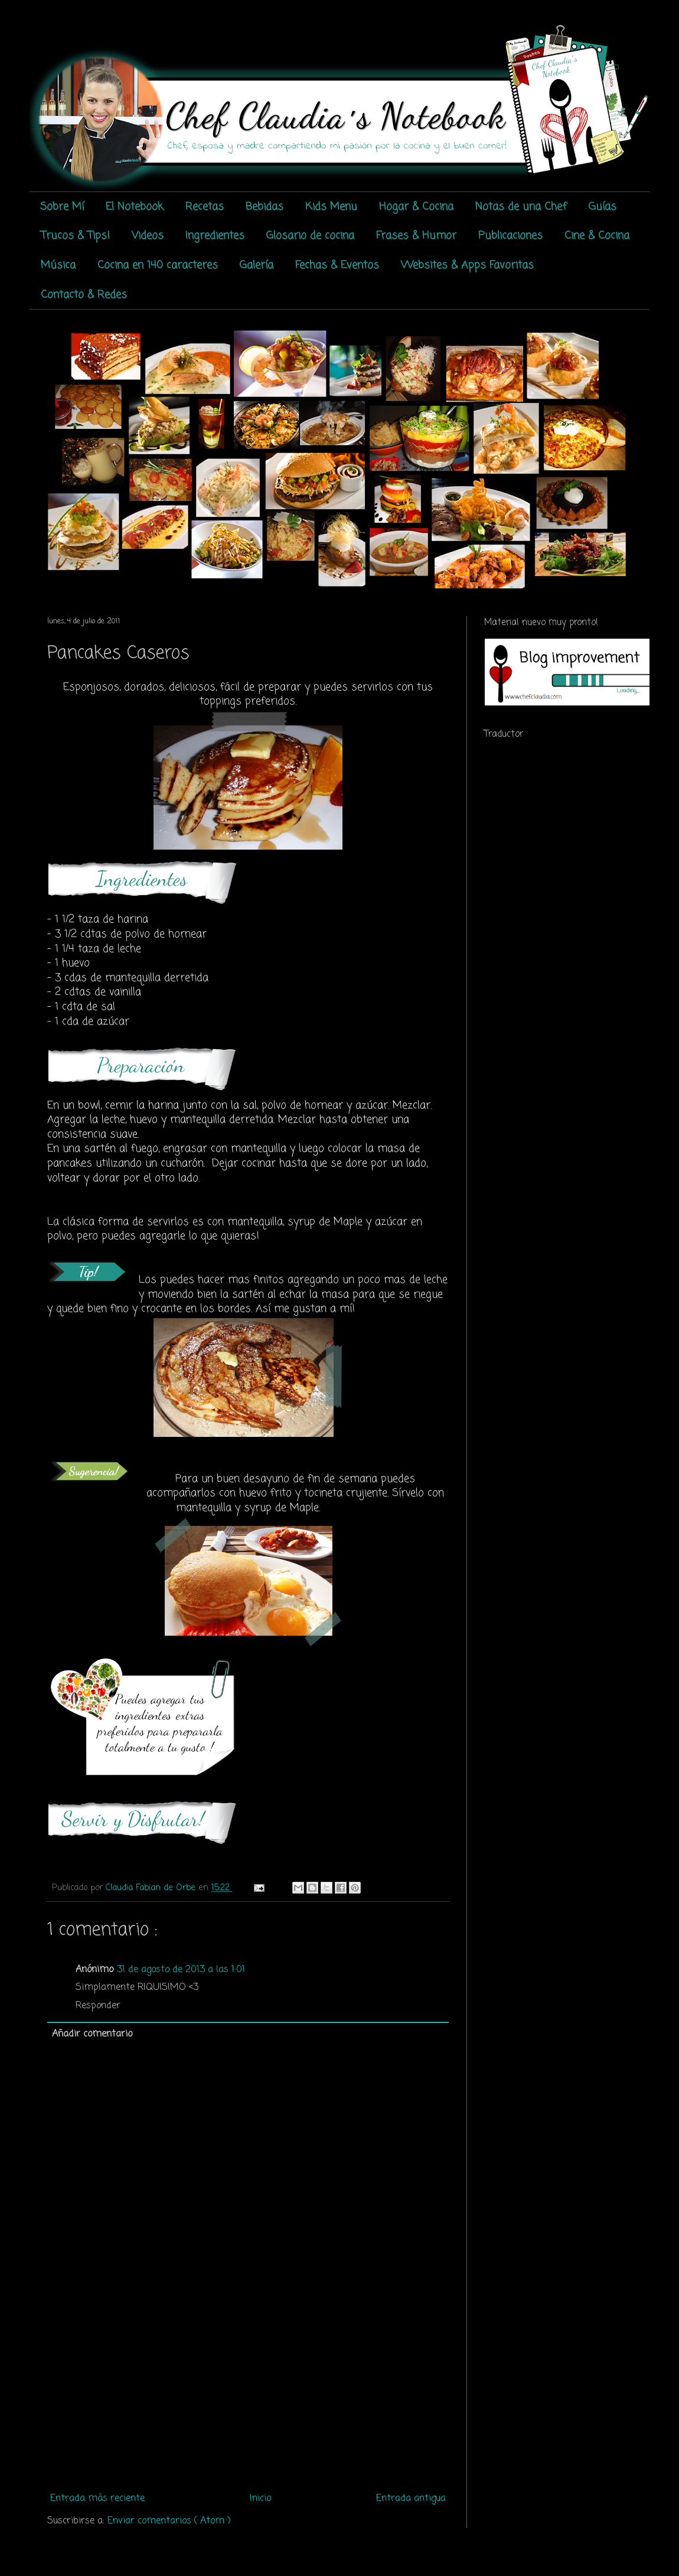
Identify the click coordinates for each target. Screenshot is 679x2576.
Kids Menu (331, 207)
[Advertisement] (248, 2399)
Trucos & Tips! (75, 235)
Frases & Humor (416, 235)
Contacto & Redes (84, 295)
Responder (98, 2006)
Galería (256, 265)
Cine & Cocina (596, 235)
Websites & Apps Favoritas (467, 265)
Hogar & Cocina (416, 207)
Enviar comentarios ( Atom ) (169, 2521)
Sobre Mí (62, 207)
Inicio (260, 2499)
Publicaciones (510, 235)
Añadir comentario (92, 2034)
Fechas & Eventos (337, 265)
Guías (602, 207)
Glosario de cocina (310, 235)
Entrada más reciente (97, 2499)
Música (58, 265)
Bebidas (264, 207)
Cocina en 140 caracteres (157, 265)
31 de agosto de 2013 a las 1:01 (181, 1970)
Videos (148, 235)
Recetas (204, 207)
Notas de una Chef (521, 207)
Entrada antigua (411, 2499)
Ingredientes (214, 235)
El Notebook (135, 207)
